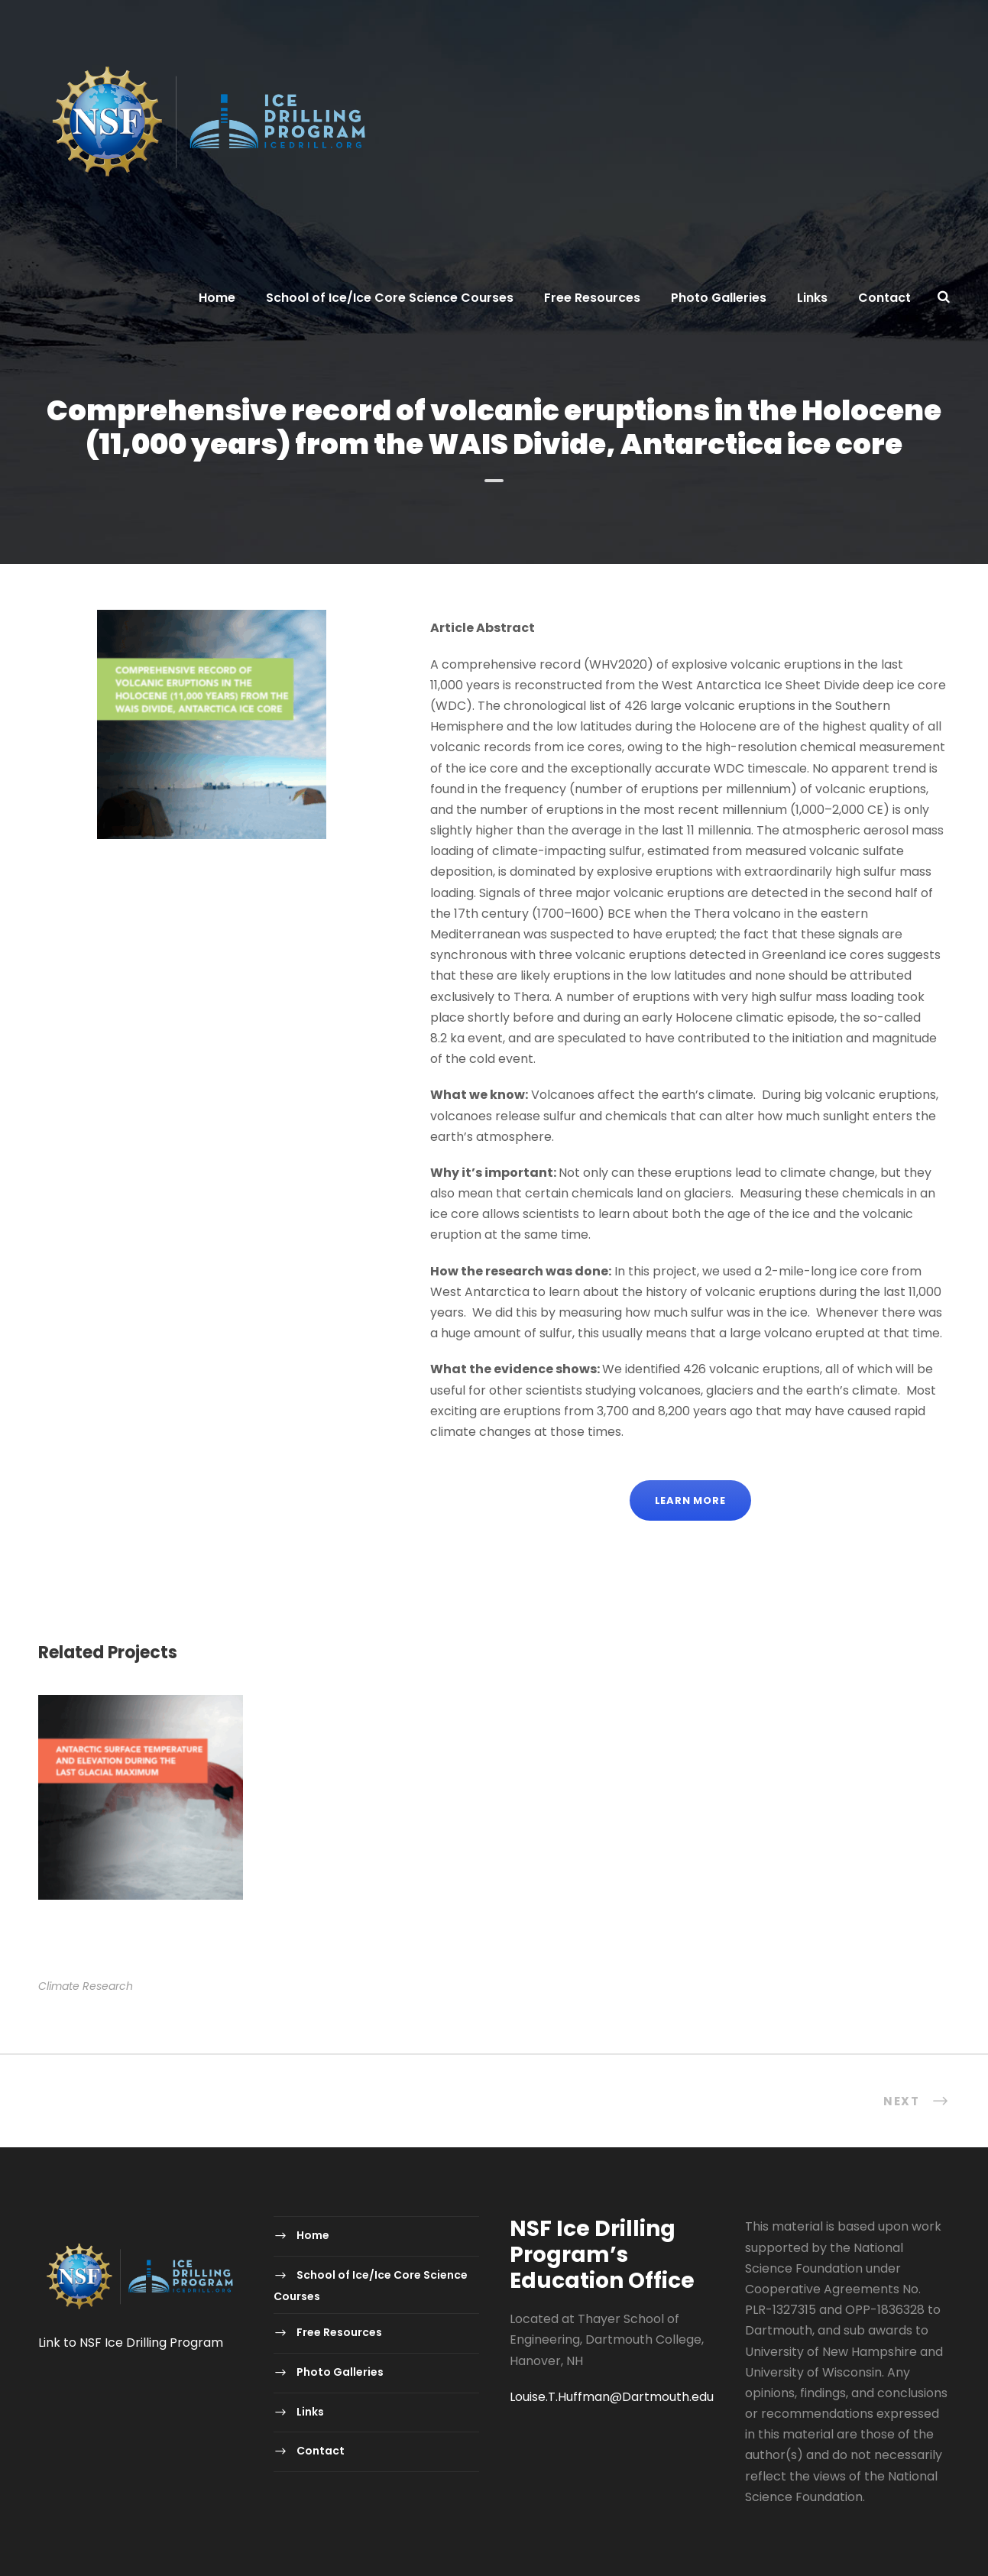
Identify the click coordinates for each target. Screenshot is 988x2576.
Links (812, 297)
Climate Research (85, 1986)
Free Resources (592, 297)
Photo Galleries (718, 297)
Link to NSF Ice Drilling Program (130, 2342)
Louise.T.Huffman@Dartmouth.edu (612, 2397)
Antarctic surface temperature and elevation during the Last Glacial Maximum (137, 1946)
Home (217, 297)
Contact (884, 297)
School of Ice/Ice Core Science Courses (389, 297)
